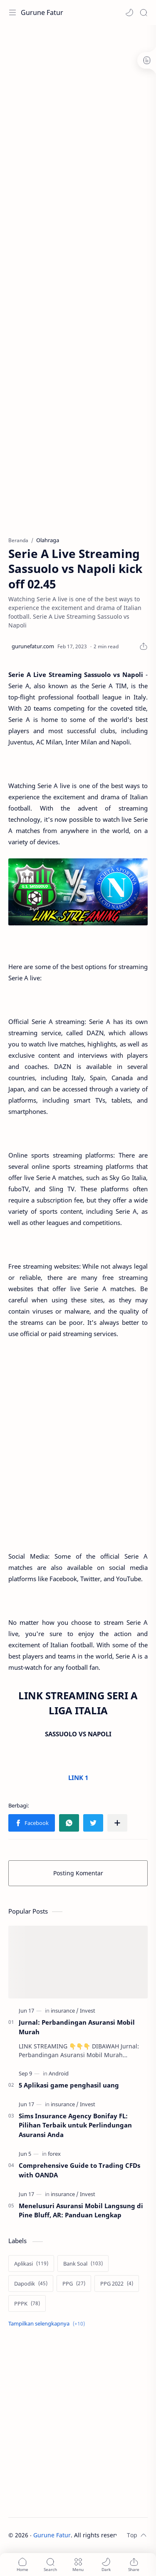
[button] (129, 12)
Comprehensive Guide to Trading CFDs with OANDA (79, 2170)
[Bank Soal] (83, 2263)
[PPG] (74, 2283)
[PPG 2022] (116, 2283)
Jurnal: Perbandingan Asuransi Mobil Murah (77, 2027)
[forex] (54, 2153)
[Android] (59, 2073)
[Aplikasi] (31, 2263)
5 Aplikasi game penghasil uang (69, 2085)
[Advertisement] (78, 111)
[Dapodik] (30, 2283)
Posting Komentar (78, 1873)
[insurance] (65, 2010)
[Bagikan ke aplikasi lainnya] (117, 1823)
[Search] (143, 12)
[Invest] (87, 2010)
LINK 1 (78, 1777)
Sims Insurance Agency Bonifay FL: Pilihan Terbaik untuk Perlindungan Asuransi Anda (75, 2125)
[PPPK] (27, 2303)
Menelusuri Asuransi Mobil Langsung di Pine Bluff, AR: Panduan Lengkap (81, 2210)
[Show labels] (48, 2323)
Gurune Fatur (42, 12)
